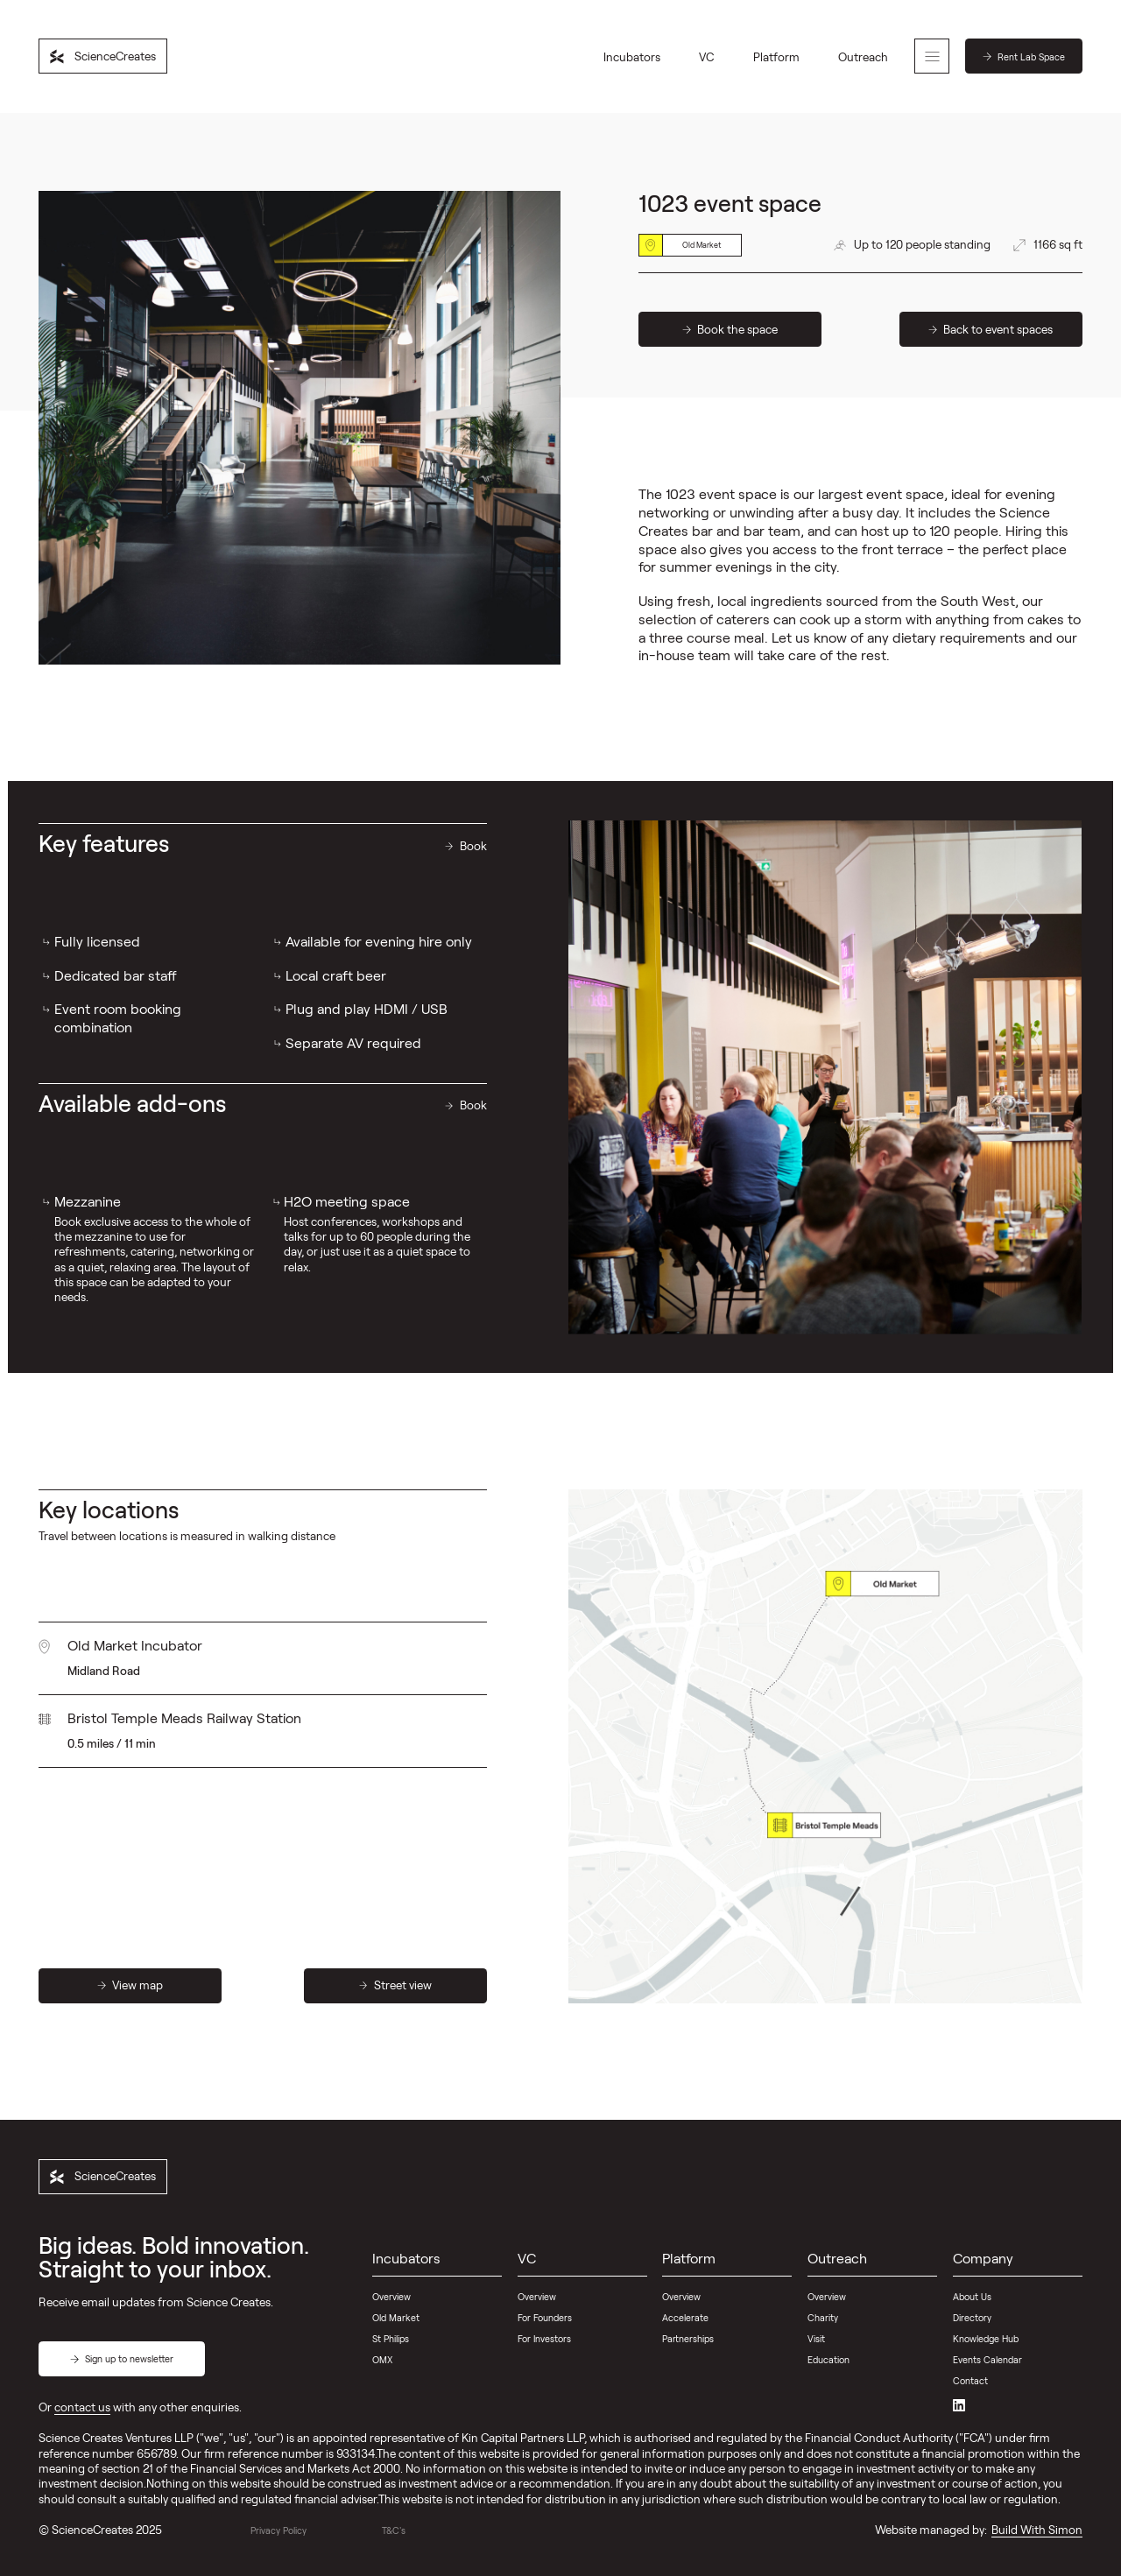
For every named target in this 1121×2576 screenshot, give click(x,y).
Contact (970, 2380)
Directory (972, 2317)
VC (706, 57)
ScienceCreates (92, 2530)
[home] (103, 56)
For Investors (544, 2338)
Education (828, 2359)
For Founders (545, 2317)
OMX (382, 2359)
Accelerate (685, 2317)
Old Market (395, 2317)
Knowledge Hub (986, 2338)
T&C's (393, 2530)
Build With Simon (1036, 2530)
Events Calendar (987, 2359)
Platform (776, 57)
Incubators (631, 57)
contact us (82, 2407)
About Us (972, 2296)
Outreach (863, 57)
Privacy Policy (278, 2530)
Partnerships (688, 2338)
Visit (816, 2338)
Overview (391, 2296)
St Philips (390, 2338)
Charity (822, 2317)
